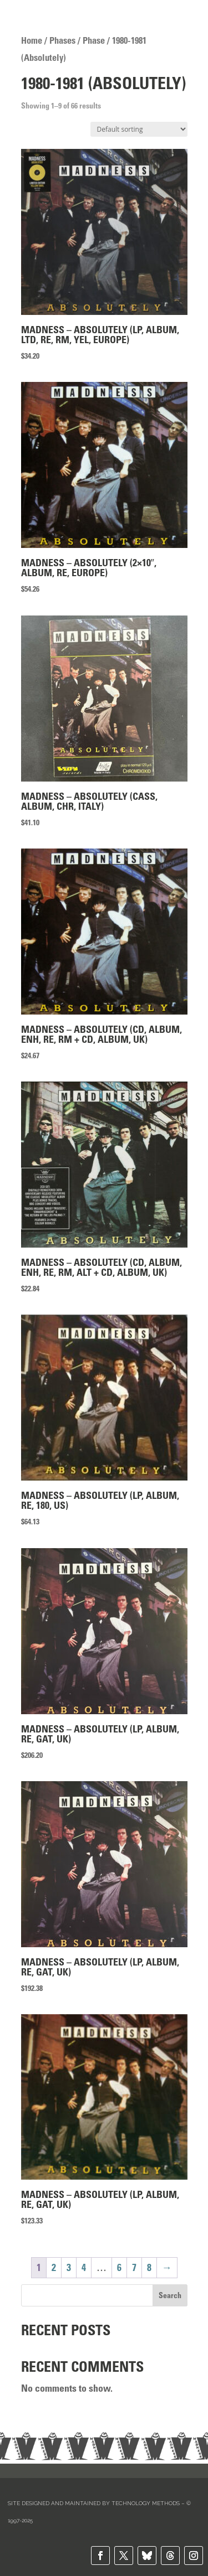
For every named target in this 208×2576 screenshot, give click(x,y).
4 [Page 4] (84, 2268)
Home (31, 40)
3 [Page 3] (69, 2268)
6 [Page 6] (119, 2268)
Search (170, 2295)
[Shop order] (138, 129)
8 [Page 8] (149, 2268)
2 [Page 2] (54, 2268)
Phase (94, 40)
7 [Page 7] (134, 2268)
